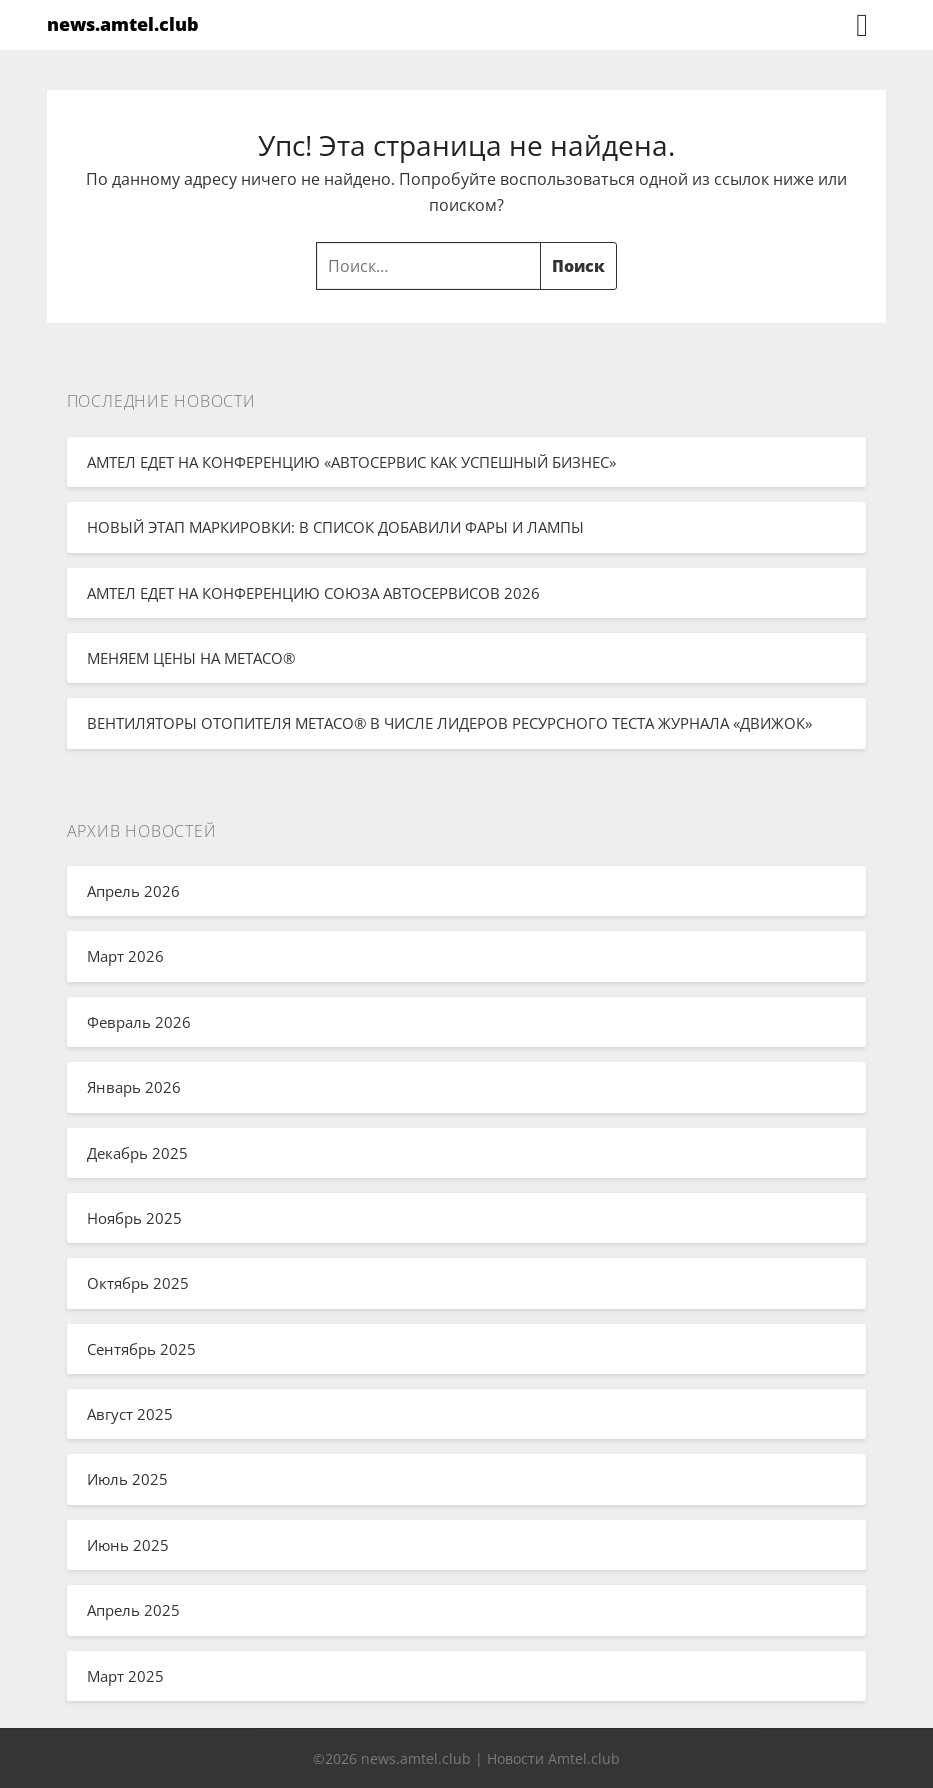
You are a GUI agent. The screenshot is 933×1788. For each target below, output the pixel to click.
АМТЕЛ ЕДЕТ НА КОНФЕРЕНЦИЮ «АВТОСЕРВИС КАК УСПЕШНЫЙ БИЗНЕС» (351, 462)
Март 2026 (125, 956)
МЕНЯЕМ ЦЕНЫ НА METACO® (191, 658)
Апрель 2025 (133, 1610)
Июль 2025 (127, 1479)
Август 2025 (130, 1414)
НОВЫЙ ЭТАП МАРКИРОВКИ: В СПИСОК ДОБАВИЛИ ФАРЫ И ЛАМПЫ (335, 527)
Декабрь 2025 (137, 1153)
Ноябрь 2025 (134, 1218)
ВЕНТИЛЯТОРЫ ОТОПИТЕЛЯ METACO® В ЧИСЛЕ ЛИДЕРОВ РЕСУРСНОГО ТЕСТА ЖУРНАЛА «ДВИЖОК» (449, 723)
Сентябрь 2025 (141, 1349)
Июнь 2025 (128, 1545)
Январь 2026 (134, 1087)
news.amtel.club (123, 24)
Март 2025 (125, 1676)
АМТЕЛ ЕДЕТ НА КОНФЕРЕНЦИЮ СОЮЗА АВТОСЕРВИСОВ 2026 (313, 593)
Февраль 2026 (139, 1022)
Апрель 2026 (133, 891)
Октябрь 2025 (138, 1283)
